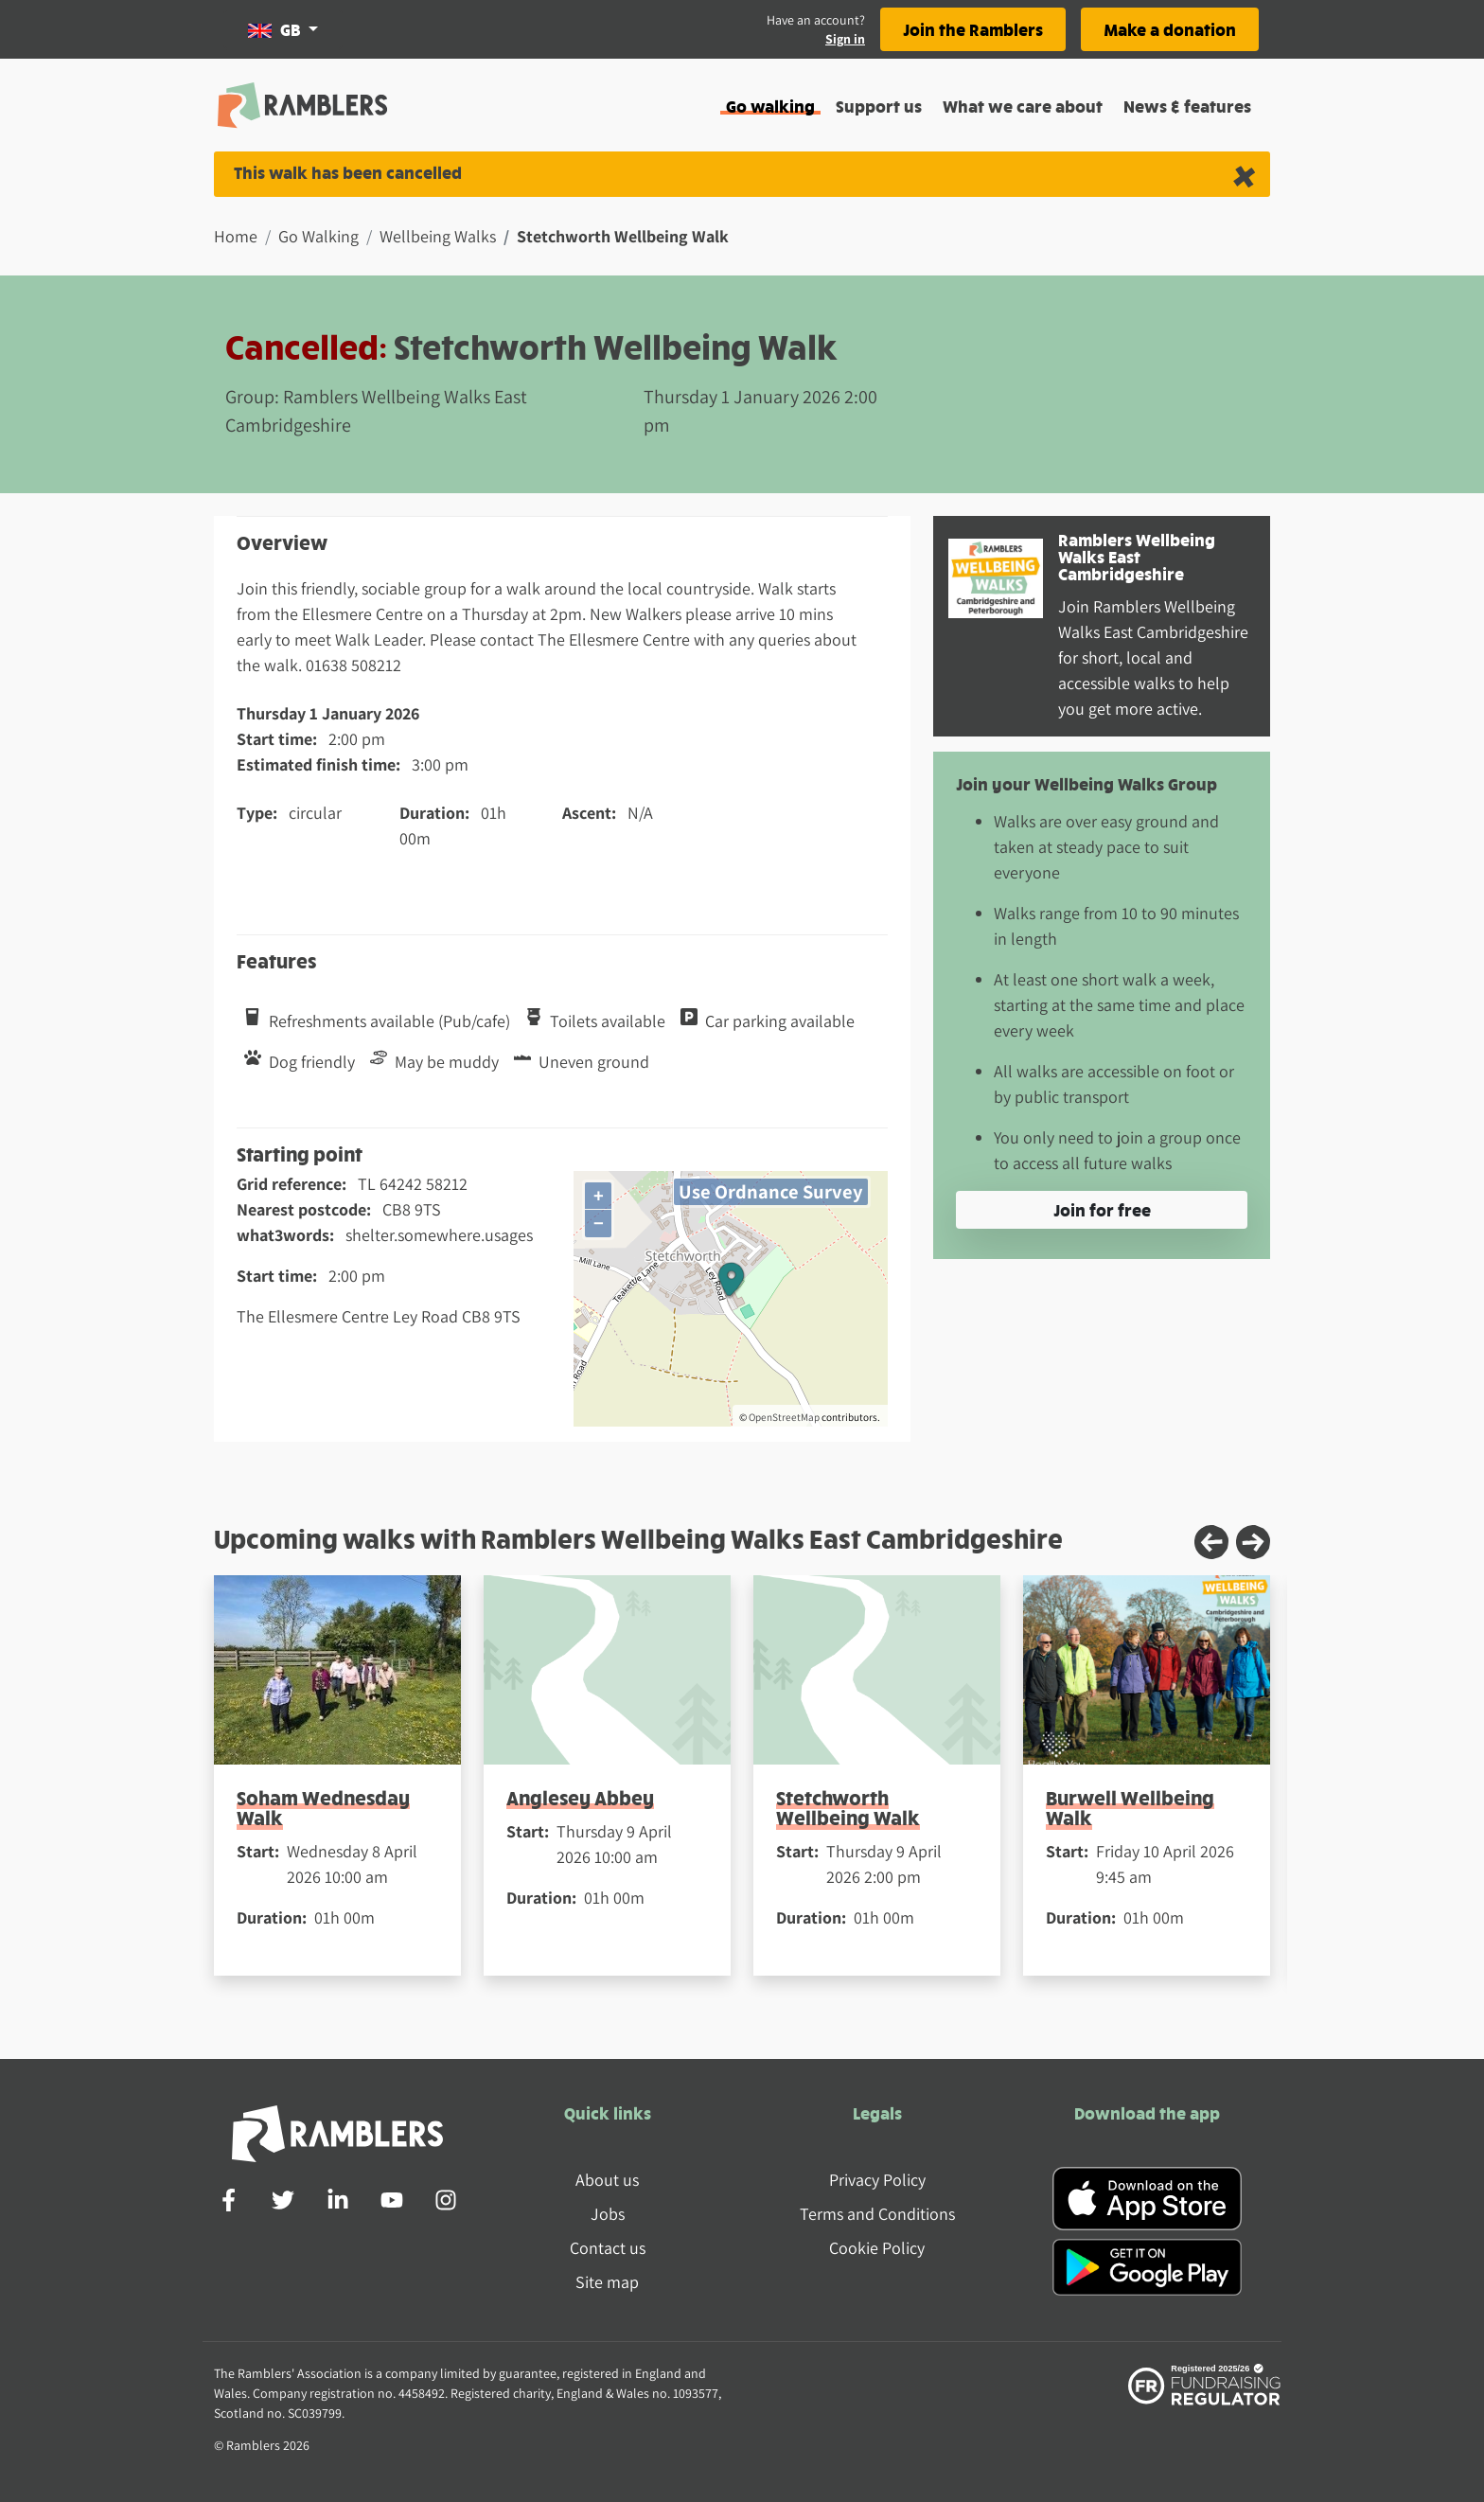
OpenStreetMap (784, 1417)
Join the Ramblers (973, 29)
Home (235, 236)
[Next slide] (1253, 1542)
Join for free (1102, 1209)
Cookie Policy (877, 2248)
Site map (607, 2282)
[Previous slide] (1211, 1542)
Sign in (845, 38)
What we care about (1023, 105)
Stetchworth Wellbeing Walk (848, 1807)
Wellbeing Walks (438, 236)
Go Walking (318, 236)
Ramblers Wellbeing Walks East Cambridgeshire (1136, 556)
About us (607, 2180)
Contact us (607, 2248)
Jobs (608, 2214)
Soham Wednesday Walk (323, 1807)
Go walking (770, 105)
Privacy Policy (877, 2180)
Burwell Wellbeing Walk (1130, 1807)
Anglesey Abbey (580, 1797)
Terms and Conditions (877, 2214)
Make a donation (1170, 29)
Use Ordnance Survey (771, 1191)
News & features (1187, 105)
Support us (879, 105)
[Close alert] (1244, 174)
